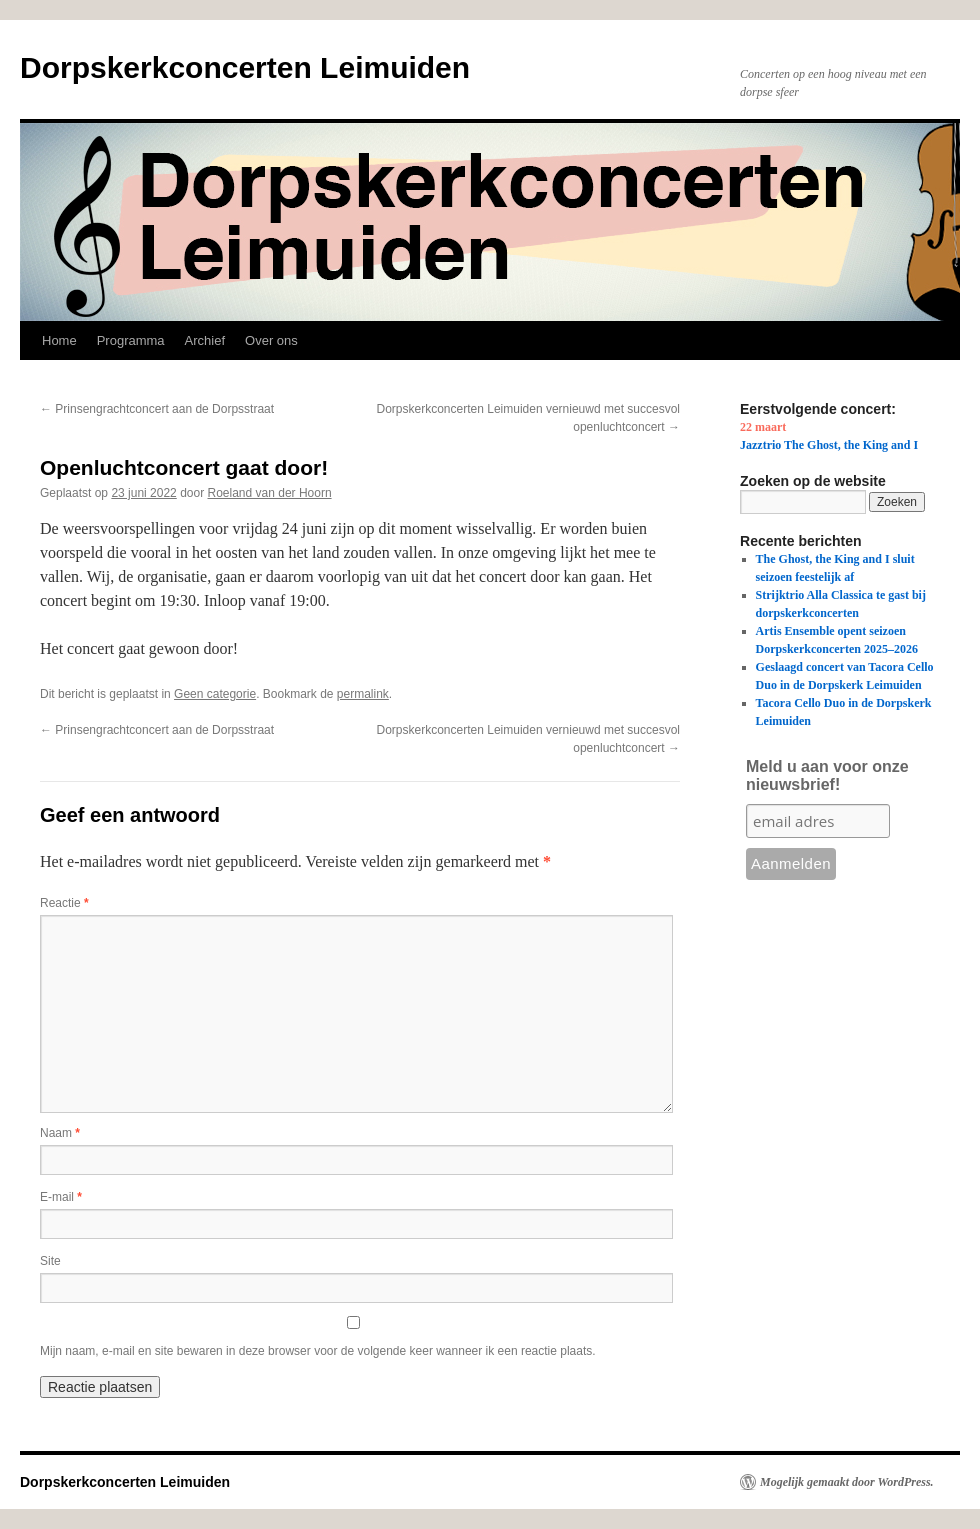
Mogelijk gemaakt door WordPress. (847, 1482)
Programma (131, 340)
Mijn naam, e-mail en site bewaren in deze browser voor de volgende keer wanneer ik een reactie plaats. (318, 1351)
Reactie (64, 903)
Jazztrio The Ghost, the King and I (829, 445)
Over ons (271, 340)
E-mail (61, 1197)
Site (50, 1261)
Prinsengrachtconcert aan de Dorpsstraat (157, 409)
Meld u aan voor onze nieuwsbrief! (827, 775)
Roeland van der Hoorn (270, 493)
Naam (60, 1133)
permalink (363, 694)
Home (59, 340)
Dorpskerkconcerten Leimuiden (245, 67)
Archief (205, 340)
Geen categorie (215, 694)
